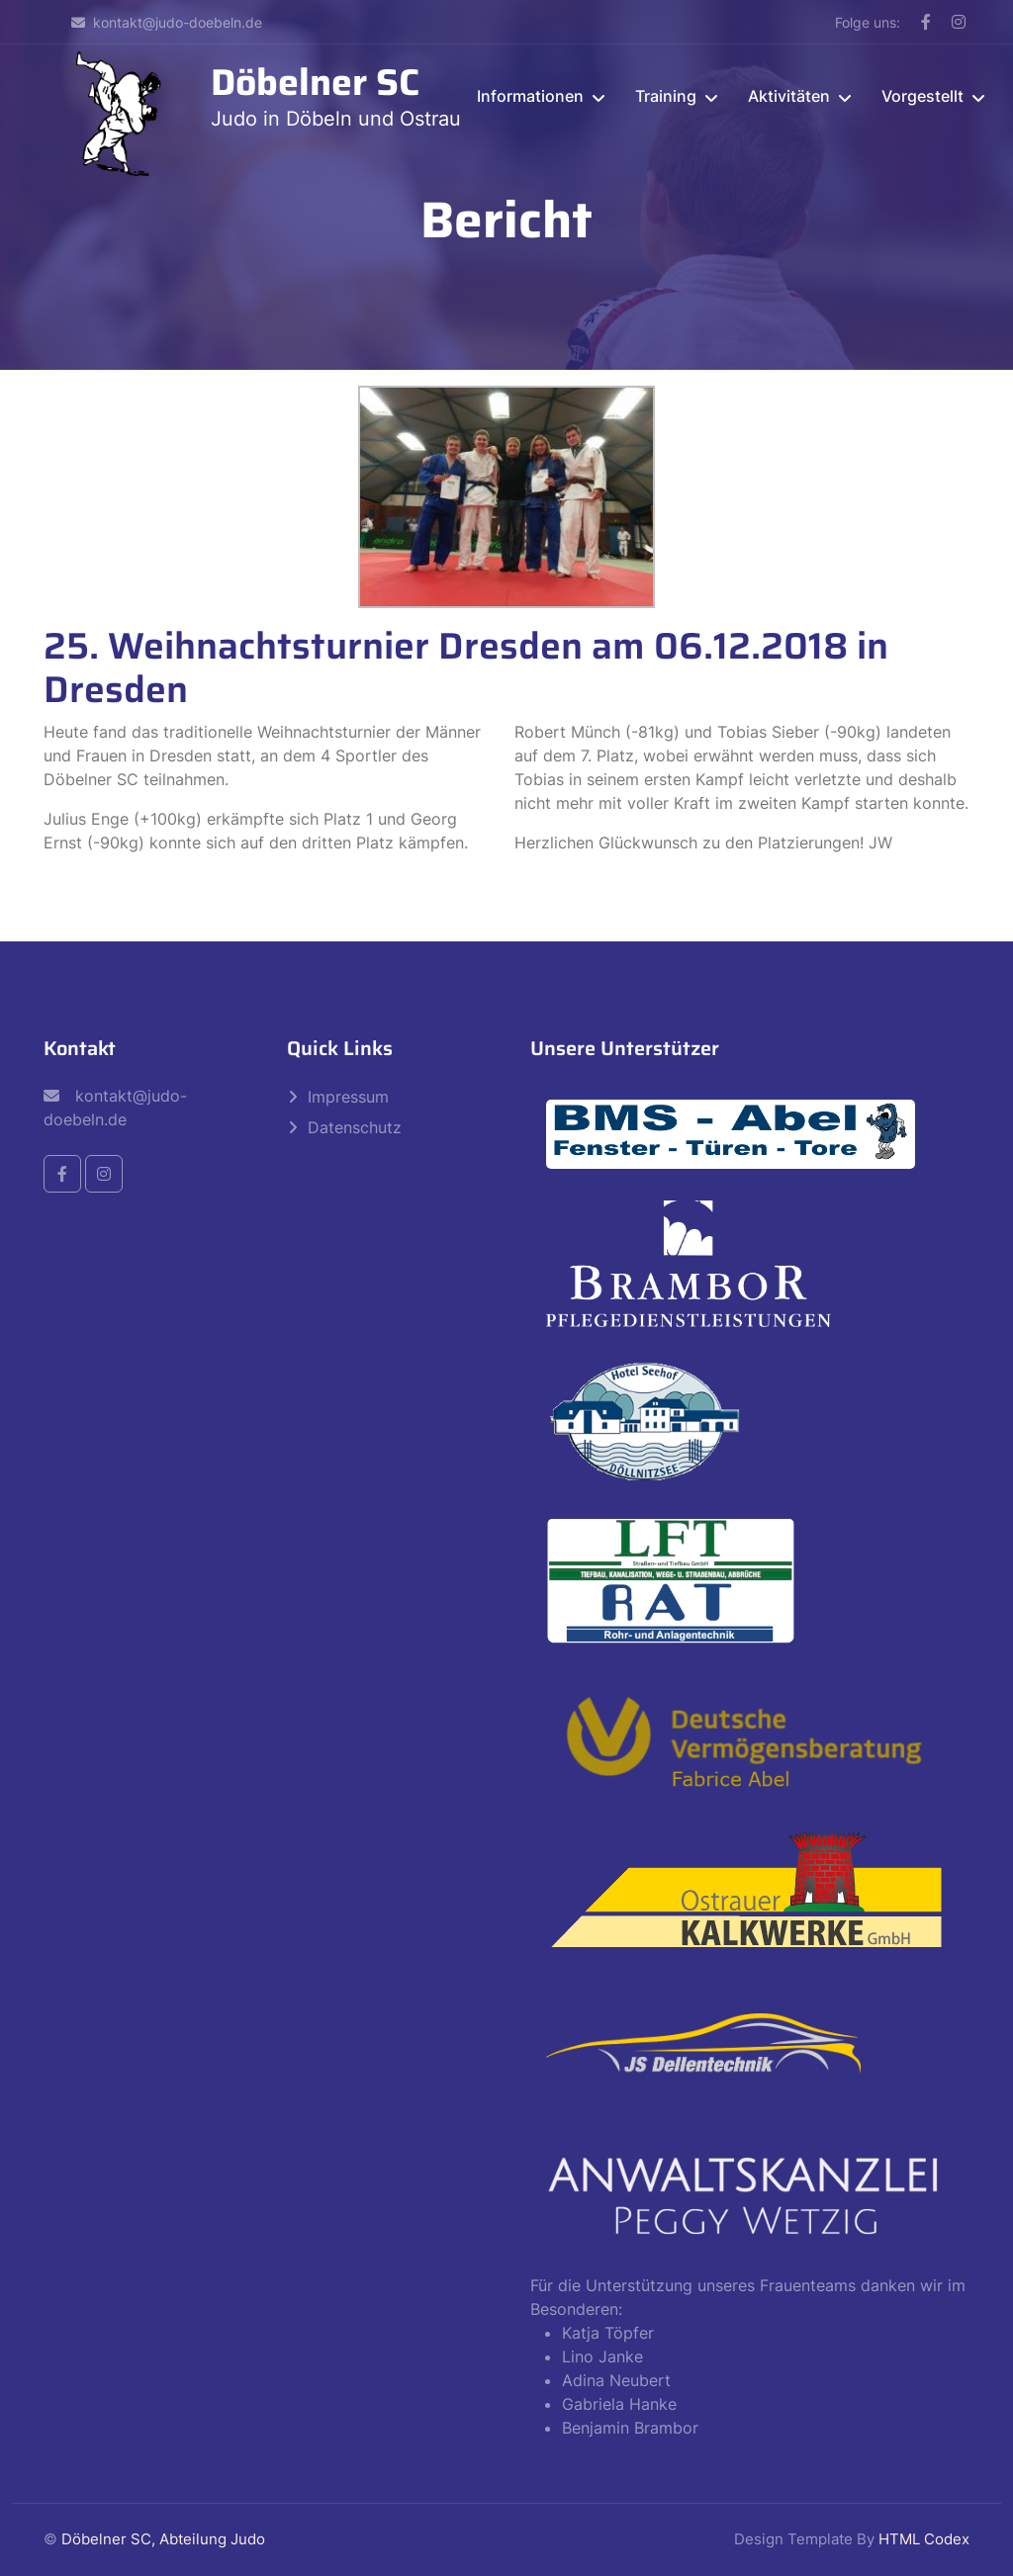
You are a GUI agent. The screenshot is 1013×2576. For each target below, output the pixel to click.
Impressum (348, 1097)
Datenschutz (355, 1127)
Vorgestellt (922, 96)
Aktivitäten (789, 96)
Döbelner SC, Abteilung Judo (163, 2539)
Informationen (530, 96)
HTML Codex (923, 2539)
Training (665, 96)
